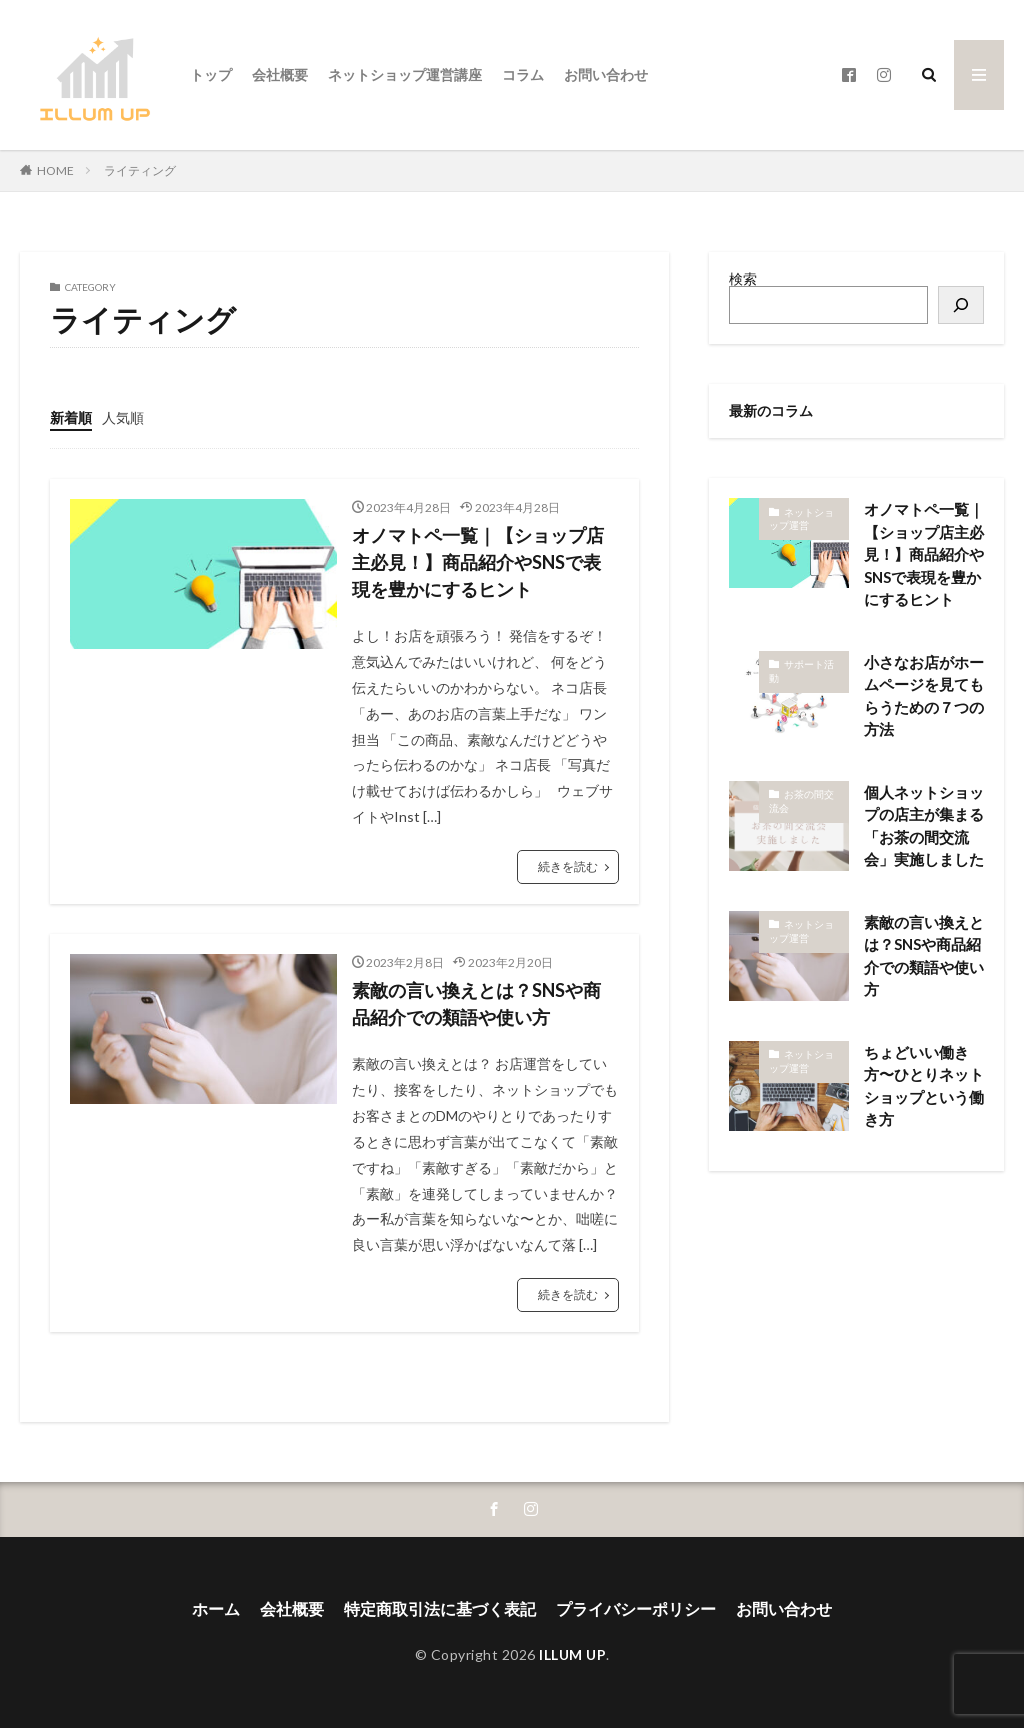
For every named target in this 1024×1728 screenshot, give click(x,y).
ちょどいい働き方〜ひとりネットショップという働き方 (924, 1086)
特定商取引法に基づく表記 (440, 1608)
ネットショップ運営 (801, 519)
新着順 (71, 417)
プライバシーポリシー (636, 1608)
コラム (523, 74)
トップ (211, 74)
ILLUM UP (572, 1654)
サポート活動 (801, 671)
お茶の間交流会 (801, 801)
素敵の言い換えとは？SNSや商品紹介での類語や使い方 (476, 1003)
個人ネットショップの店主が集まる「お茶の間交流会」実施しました (924, 826)
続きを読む (568, 866)
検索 (743, 278)
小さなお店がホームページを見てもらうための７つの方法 (924, 696)
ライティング (140, 170)
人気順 (123, 417)
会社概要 (280, 74)
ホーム (216, 1608)
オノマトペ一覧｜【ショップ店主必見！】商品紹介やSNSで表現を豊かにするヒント (478, 562)
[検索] (961, 305)
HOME (55, 170)
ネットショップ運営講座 (405, 74)
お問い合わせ (606, 74)
